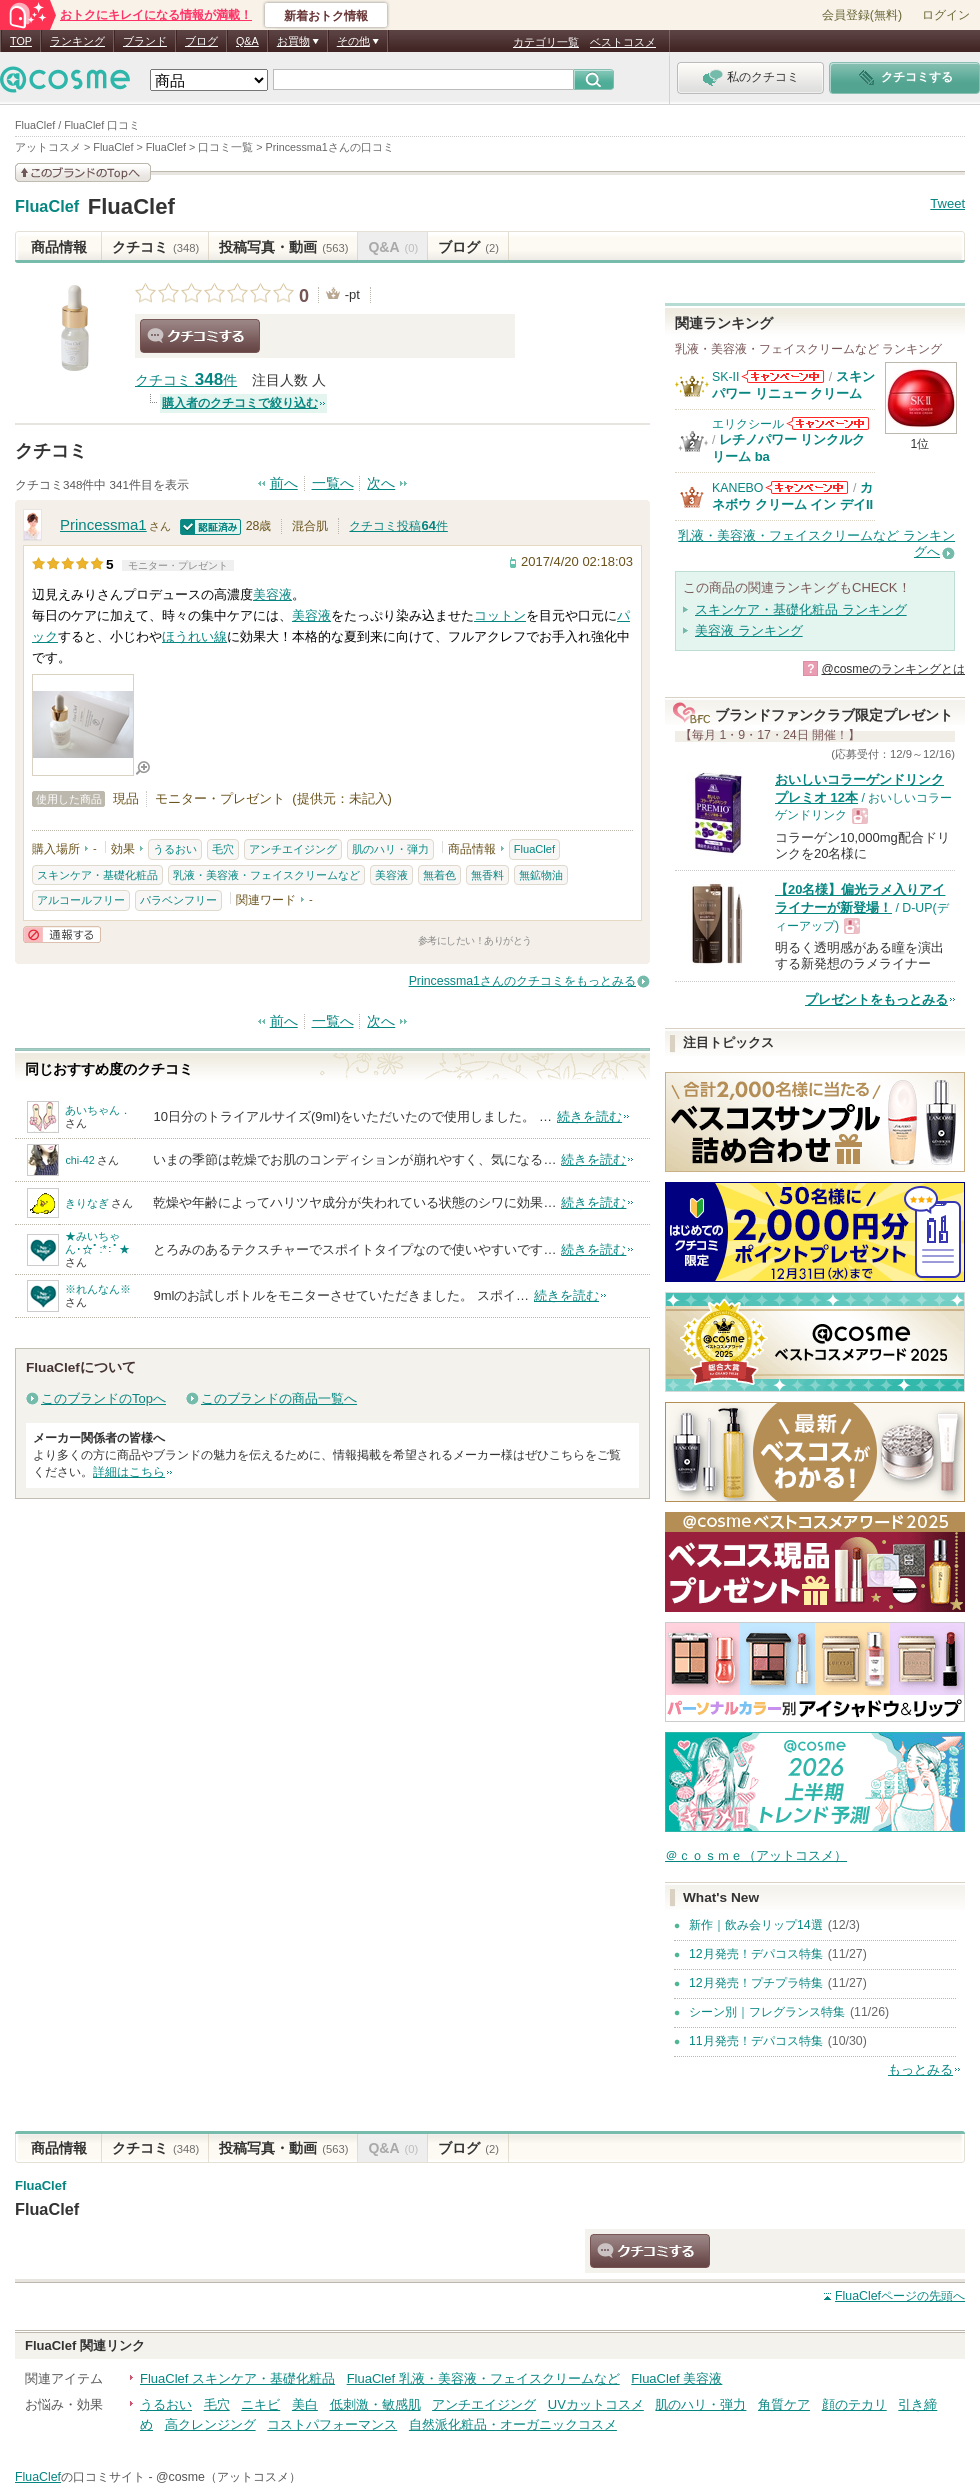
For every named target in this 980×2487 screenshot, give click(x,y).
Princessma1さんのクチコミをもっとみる (522, 981)
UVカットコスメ (596, 2404)
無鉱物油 (541, 875)
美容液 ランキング (749, 630)
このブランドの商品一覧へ (279, 1398)
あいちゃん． (98, 1110)
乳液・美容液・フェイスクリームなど (266, 875)
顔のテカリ (854, 2404)
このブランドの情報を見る (83, 172)
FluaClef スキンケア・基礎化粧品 (237, 2378)
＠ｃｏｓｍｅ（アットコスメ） (756, 1855)
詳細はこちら (129, 1472)
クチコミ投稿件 (398, 526)
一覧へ (333, 483)
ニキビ (260, 2404)
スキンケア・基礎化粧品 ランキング (801, 609)
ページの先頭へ (900, 2296)
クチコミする (200, 336)
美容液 (272, 594)
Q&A (247, 41)
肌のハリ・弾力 (390, 849)
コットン (500, 615)
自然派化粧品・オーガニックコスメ (513, 2424)
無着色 (439, 875)
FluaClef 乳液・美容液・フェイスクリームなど (483, 2378)
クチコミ (155, 247)
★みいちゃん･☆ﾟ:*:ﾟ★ (97, 1242)
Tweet (947, 203)
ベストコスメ (623, 42)
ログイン (946, 15)
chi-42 (79, 1160)
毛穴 (223, 849)
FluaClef (47, 207)
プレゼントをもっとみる (876, 999)
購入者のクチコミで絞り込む (240, 403)
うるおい (175, 849)
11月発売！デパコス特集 (756, 2041)
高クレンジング (210, 2424)
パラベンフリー (178, 900)
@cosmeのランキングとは (893, 669)
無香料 (487, 875)
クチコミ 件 (186, 380)
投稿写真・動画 (283, 247)
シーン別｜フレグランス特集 (767, 2012)
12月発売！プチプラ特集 (756, 1983)
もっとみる (920, 2069)
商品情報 (59, 247)
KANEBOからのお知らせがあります (807, 487)
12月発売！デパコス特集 (756, 1954)
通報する (62, 934)
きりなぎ (87, 1203)
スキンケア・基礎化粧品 (97, 875)
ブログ (201, 41)
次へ (381, 483)
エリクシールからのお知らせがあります (828, 423)
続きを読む (589, 1116)
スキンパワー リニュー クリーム (793, 384)
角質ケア (784, 2404)
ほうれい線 (194, 636)
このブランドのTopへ (103, 1398)
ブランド (145, 41)
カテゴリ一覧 (546, 42)
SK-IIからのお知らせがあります (783, 376)
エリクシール (748, 424)
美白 (305, 2404)
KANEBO (737, 488)
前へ (284, 483)
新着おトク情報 (326, 16)
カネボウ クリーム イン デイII (792, 495)
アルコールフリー (81, 900)
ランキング (77, 41)
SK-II (725, 377)
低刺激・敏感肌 (375, 2404)
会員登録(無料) (862, 15)
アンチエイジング (293, 849)
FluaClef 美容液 (676, 2378)
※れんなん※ (98, 1289)
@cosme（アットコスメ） (228, 2477)
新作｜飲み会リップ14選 (756, 1925)
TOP (21, 41)
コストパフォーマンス (332, 2424)
